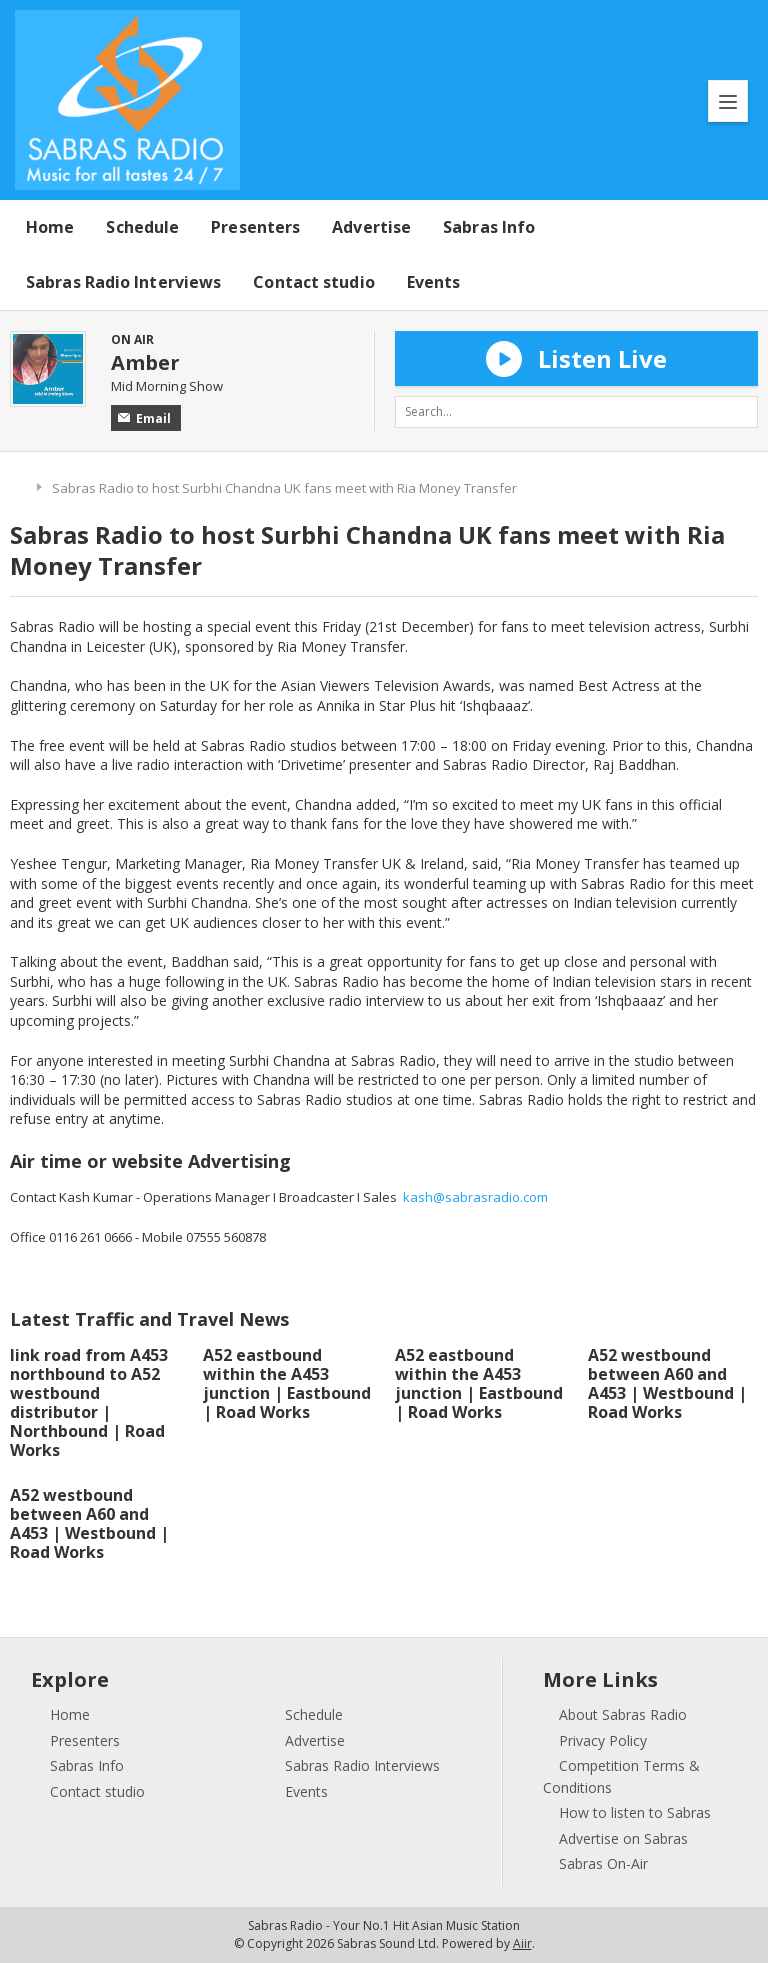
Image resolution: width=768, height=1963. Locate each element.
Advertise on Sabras (623, 1838)
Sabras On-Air (603, 1863)
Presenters (255, 227)
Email (144, 418)
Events (434, 282)
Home (50, 227)
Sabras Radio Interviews (123, 282)
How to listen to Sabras (635, 1812)
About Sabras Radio (623, 1714)
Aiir (522, 1943)
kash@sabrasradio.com (475, 1197)
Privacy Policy (603, 1740)
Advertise (371, 227)
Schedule (142, 227)
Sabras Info (489, 227)
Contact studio (313, 282)
